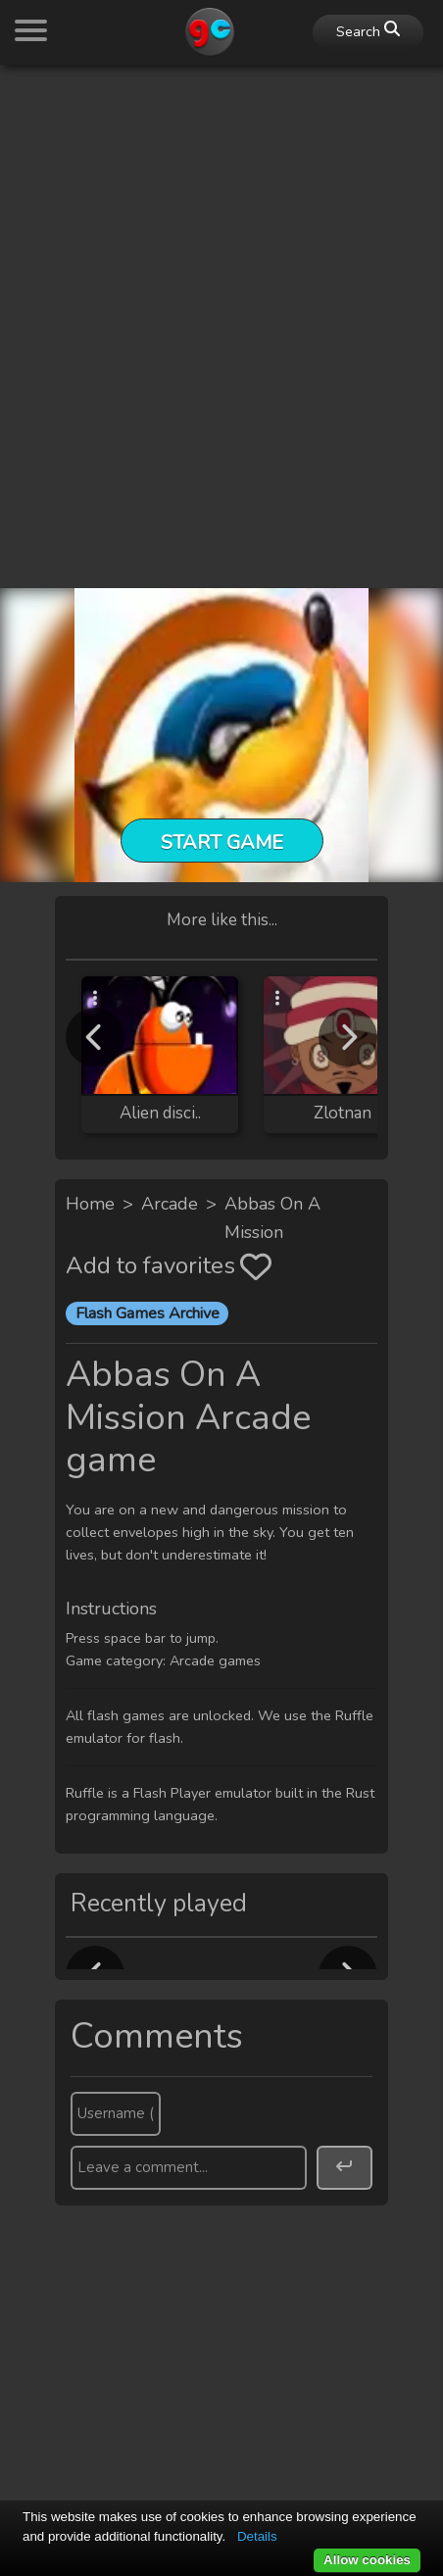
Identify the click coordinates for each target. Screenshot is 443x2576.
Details (257, 2536)
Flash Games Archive (147, 1313)
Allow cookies (367, 2559)
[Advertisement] (221, 301)
